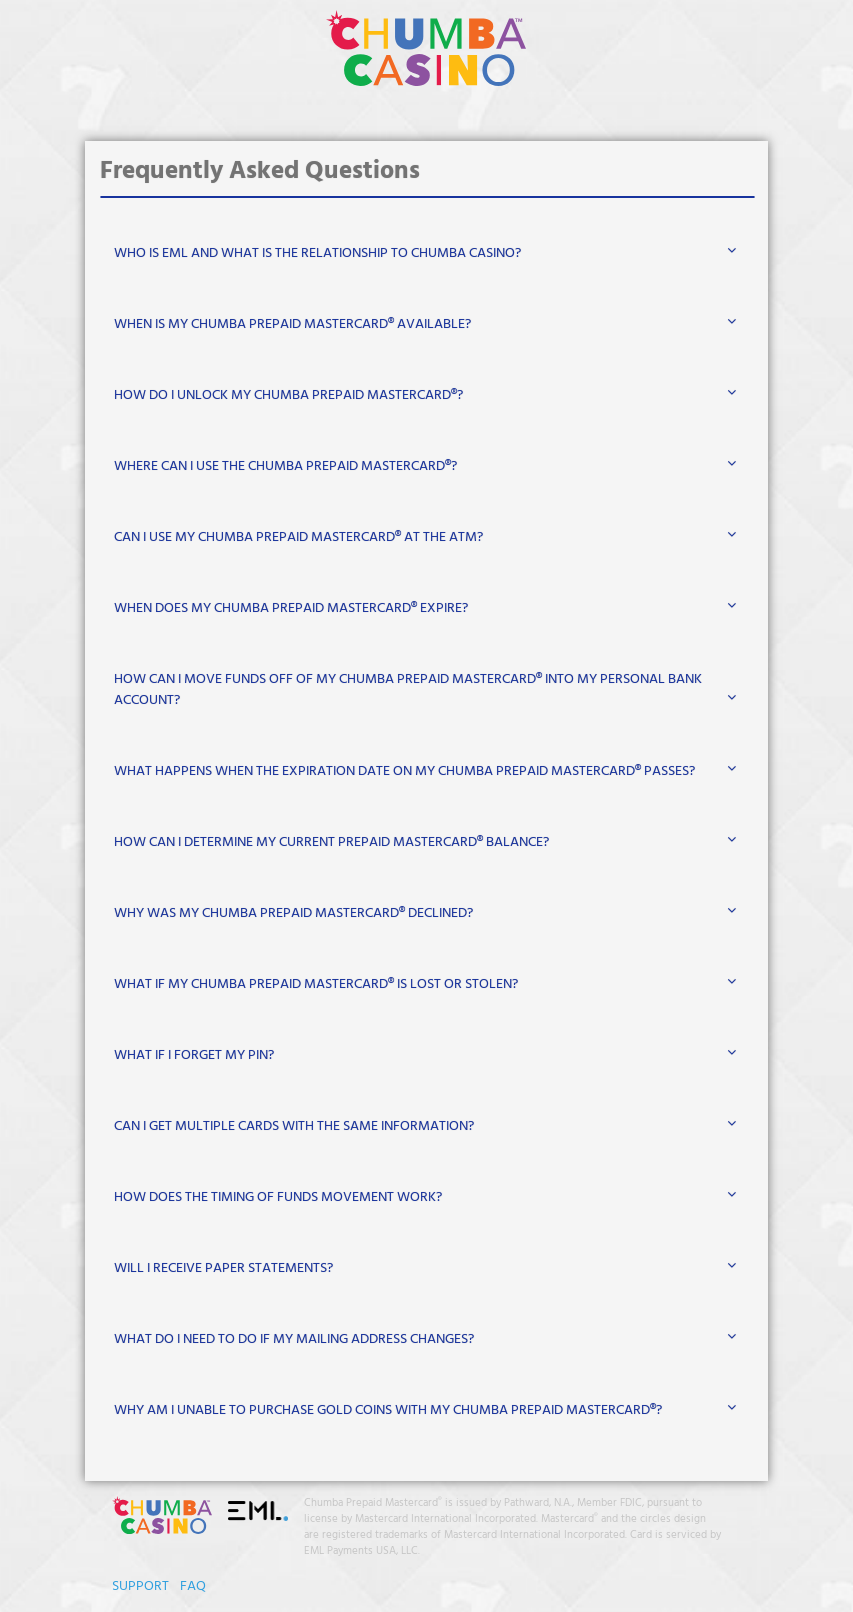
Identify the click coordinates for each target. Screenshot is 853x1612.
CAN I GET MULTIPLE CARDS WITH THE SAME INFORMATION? (294, 1126)
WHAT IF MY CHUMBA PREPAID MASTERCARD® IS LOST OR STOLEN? (316, 984)
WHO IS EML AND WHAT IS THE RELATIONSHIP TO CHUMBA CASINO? (317, 253)
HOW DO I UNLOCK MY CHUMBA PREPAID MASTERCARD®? (288, 395)
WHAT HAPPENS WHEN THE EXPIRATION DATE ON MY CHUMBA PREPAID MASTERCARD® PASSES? (404, 771)
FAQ (193, 1586)
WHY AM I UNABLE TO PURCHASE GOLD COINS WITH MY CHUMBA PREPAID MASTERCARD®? (388, 1410)
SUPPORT (140, 1586)
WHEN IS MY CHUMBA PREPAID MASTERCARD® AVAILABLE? (292, 324)
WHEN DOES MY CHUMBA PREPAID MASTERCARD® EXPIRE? (291, 608)
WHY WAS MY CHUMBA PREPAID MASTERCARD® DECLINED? (293, 913)
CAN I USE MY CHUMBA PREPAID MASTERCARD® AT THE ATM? (298, 537)
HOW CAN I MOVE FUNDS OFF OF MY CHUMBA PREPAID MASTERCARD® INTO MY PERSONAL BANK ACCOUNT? (408, 690)
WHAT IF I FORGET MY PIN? (194, 1055)
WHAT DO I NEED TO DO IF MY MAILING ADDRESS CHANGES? (294, 1339)
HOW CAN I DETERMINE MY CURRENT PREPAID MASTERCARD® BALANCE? (331, 842)
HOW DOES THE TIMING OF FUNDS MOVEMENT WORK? (278, 1197)
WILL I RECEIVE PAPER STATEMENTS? (223, 1268)
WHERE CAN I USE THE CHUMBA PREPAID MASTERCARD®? (285, 466)
